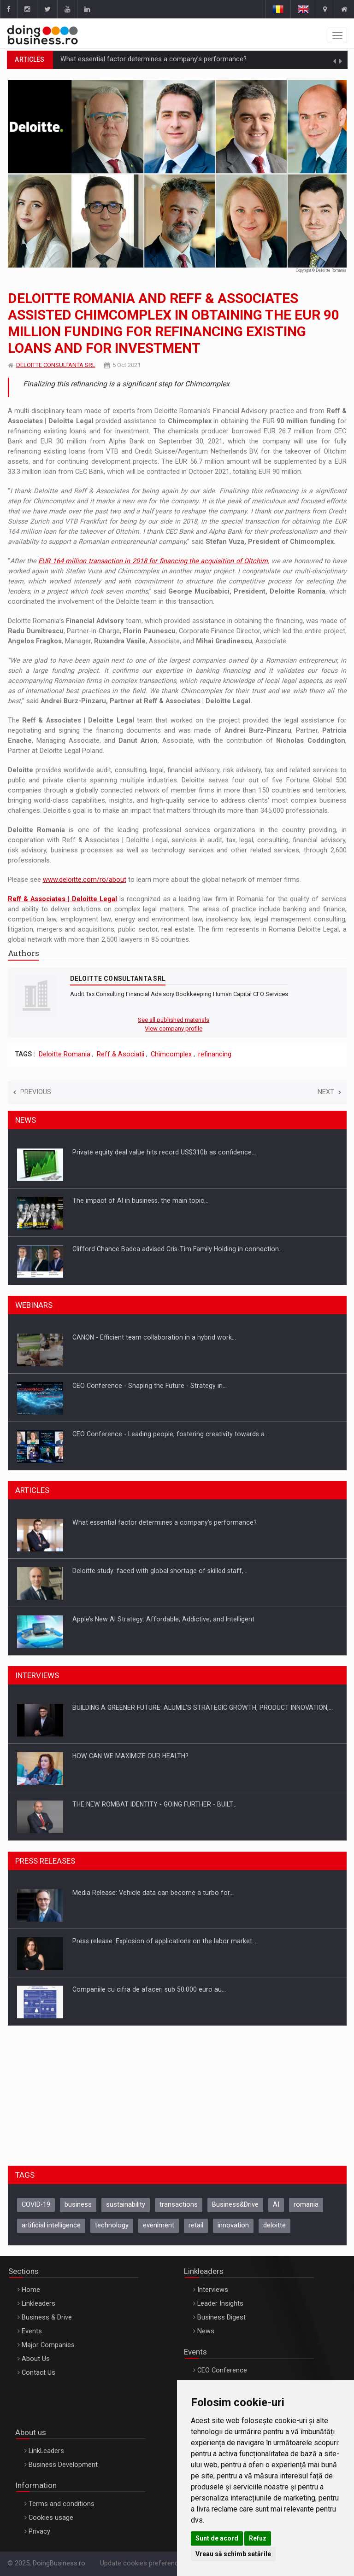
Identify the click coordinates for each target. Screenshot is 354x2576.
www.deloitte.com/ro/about (84, 880)
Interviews (212, 2290)
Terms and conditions (61, 2504)
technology (112, 2225)
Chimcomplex (171, 1054)
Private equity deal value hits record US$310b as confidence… (164, 1152)
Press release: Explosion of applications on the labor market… (164, 1941)
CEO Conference (222, 2370)
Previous (32, 1092)
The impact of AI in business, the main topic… (140, 1200)
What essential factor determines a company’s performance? (153, 59)
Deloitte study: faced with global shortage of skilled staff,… (160, 1570)
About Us (36, 2359)
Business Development (63, 2465)
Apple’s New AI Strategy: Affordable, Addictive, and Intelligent (163, 1619)
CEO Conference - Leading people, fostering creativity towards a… (170, 1434)
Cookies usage (51, 2518)
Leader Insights (220, 2304)
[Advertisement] (177, 2094)
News (205, 2331)
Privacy (39, 2531)
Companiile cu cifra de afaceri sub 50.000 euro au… (149, 1989)
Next (329, 1092)
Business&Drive (235, 2205)
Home (31, 2290)
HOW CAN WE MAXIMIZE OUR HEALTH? (130, 1756)
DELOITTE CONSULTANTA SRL (55, 364)
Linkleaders (38, 2304)
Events (32, 2331)
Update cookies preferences (143, 2563)
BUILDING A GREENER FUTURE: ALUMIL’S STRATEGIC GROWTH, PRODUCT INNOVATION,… (202, 1707)
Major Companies (48, 2345)
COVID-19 (36, 2205)
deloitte (274, 2225)
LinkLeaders (46, 2451)
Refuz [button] (257, 2538)
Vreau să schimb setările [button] (233, 2554)
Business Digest (221, 2317)
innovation (233, 2225)
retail (196, 2225)
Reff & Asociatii (120, 1054)
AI (276, 2205)
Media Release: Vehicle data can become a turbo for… (153, 1892)
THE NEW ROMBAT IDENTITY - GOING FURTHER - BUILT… (154, 1804)
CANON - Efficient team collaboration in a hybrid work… (154, 1337)
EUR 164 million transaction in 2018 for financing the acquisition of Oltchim (153, 561)
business (78, 2205)
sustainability (125, 2205)
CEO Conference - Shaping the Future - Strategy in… (149, 1385)
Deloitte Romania (64, 1054)
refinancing (214, 1054)
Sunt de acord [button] (216, 2538)
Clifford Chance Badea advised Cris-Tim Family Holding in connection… (177, 1249)
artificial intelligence (51, 2225)
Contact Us (38, 2373)
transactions (178, 2205)
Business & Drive (47, 2317)
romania (306, 2205)
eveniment (158, 2225)
